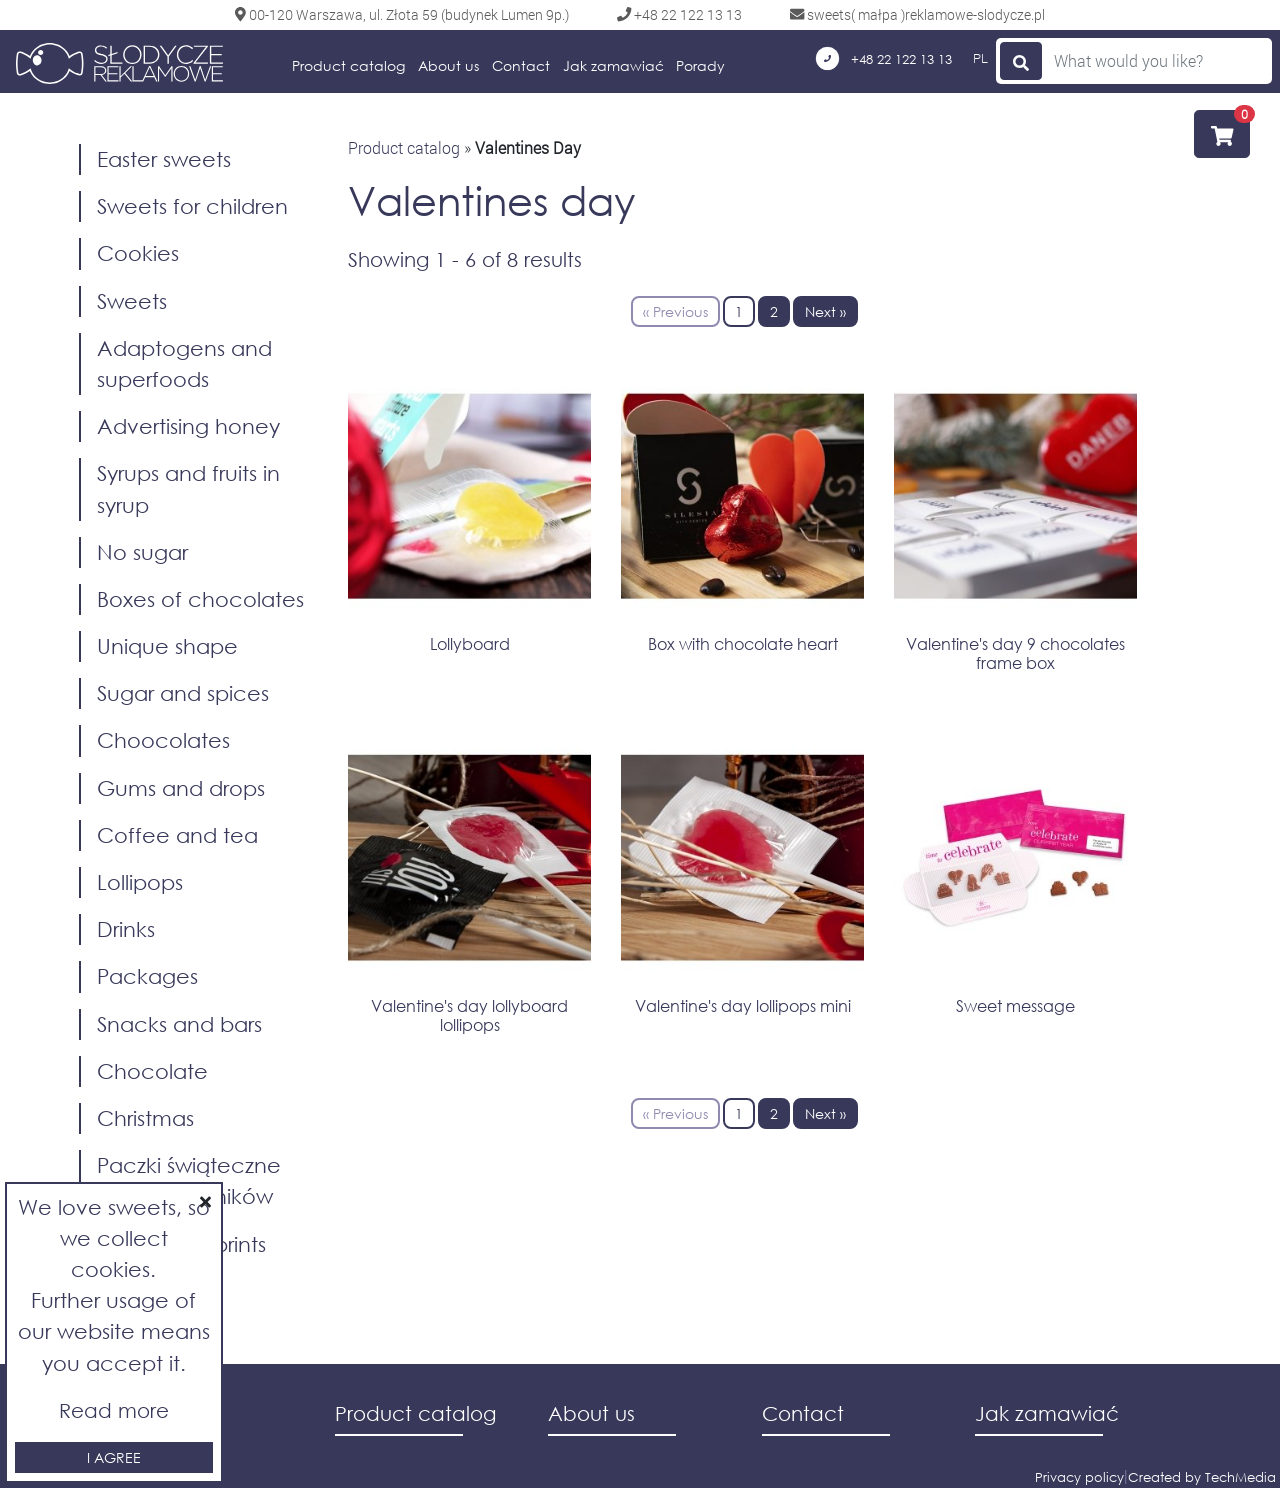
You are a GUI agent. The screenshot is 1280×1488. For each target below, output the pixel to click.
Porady (700, 65)
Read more (114, 1410)
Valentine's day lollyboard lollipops (469, 1015)
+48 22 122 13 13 (884, 58)
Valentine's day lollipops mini (743, 1005)
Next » (825, 311)
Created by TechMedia (1202, 1477)
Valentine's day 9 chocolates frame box (1015, 653)
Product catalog (348, 65)
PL (980, 58)
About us (448, 65)
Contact (521, 65)
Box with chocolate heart (743, 643)
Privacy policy (1079, 1477)
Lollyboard (470, 643)
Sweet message (1015, 1005)
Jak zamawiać (613, 65)
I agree (114, 1457)
